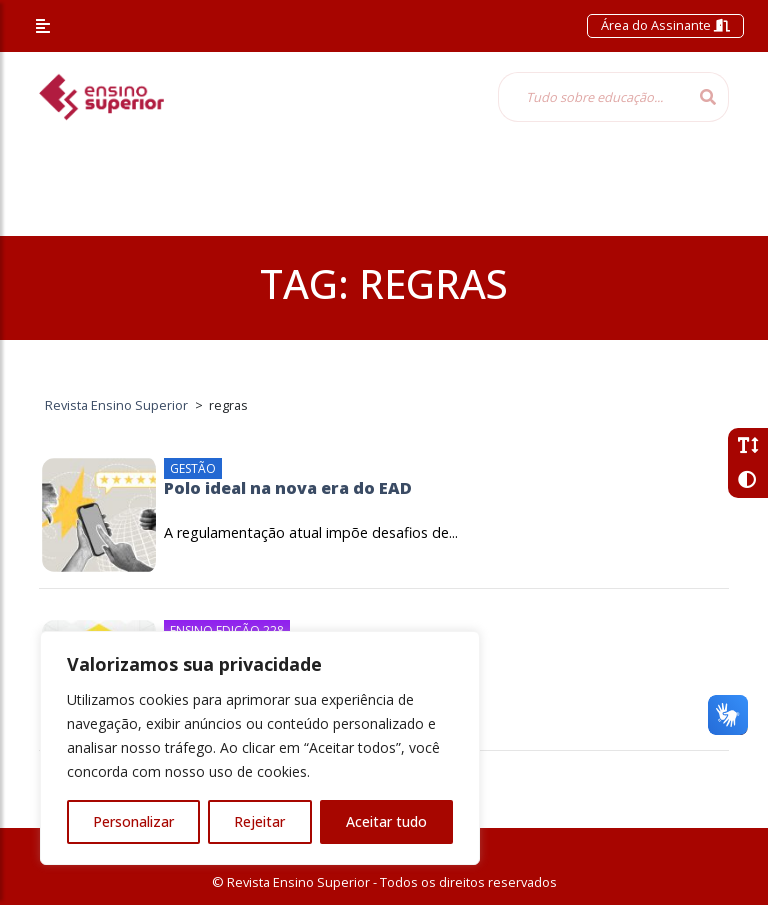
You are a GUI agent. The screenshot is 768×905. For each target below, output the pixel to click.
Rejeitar (259, 821)
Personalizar (133, 821)
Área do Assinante (665, 25)
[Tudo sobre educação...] (593, 97)
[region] (260, 748)
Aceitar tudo (386, 821)
